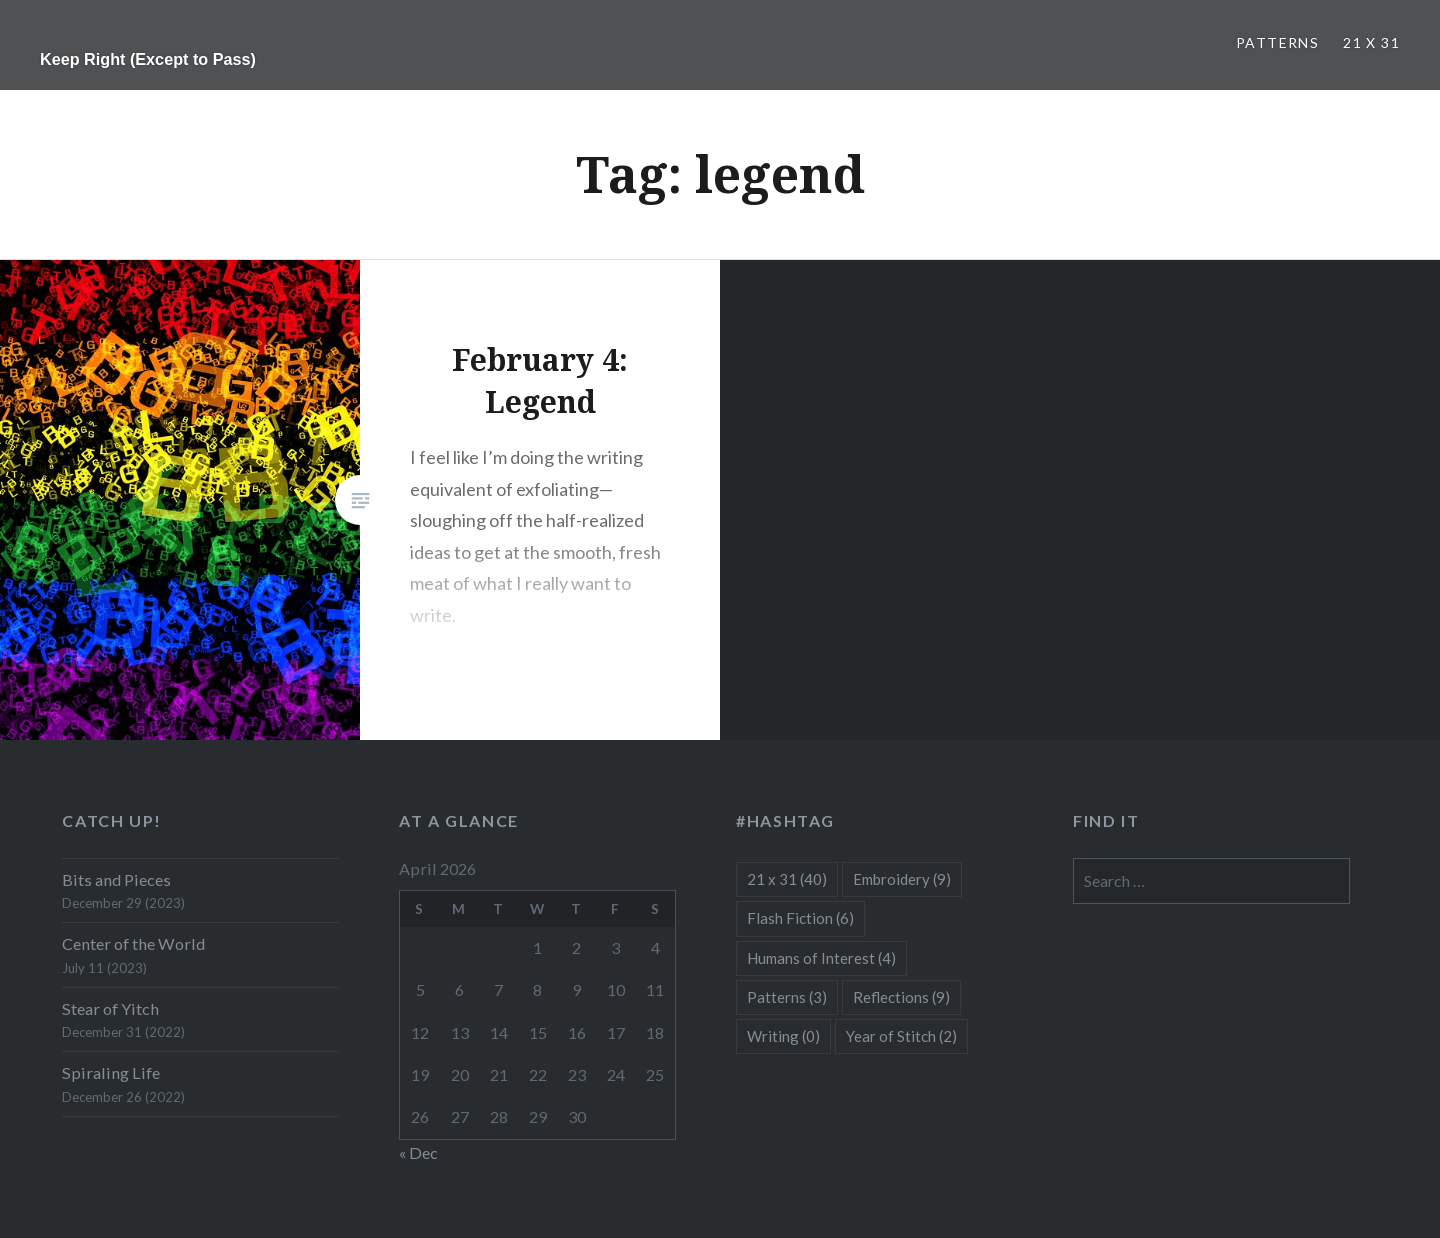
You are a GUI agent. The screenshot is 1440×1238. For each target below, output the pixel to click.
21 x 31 (1371, 42)
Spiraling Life (111, 1072)
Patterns (1277, 42)
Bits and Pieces (116, 879)
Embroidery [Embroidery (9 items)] (902, 879)
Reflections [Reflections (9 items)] (901, 997)
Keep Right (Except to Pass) (148, 59)
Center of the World (133, 943)
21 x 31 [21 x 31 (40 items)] (787, 879)
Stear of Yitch (110, 1008)
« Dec (418, 1152)
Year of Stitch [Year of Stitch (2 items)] (901, 1036)
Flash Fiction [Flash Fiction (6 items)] (800, 918)
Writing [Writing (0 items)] (783, 1036)
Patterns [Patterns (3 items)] (787, 997)
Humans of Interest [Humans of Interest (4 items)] (821, 958)
